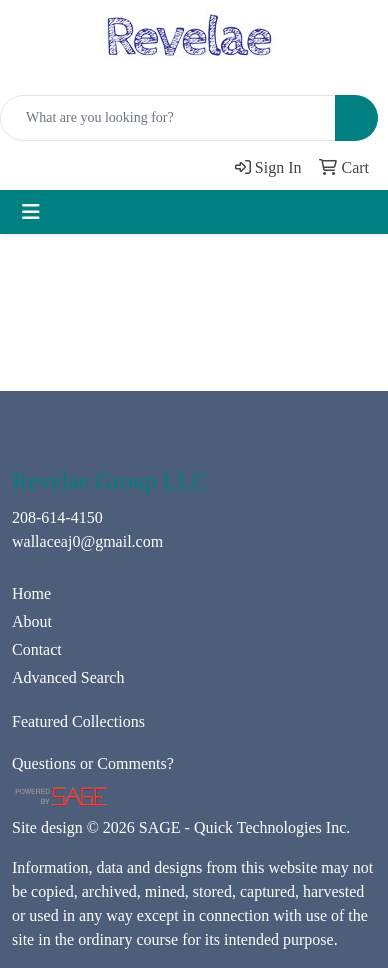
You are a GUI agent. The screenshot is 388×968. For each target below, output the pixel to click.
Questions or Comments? (93, 763)
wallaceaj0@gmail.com (87, 541)
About (32, 621)
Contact (37, 649)
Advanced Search (68, 677)
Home (31, 593)
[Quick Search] (168, 118)
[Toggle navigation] (31, 212)
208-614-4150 (57, 517)
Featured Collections (78, 721)
